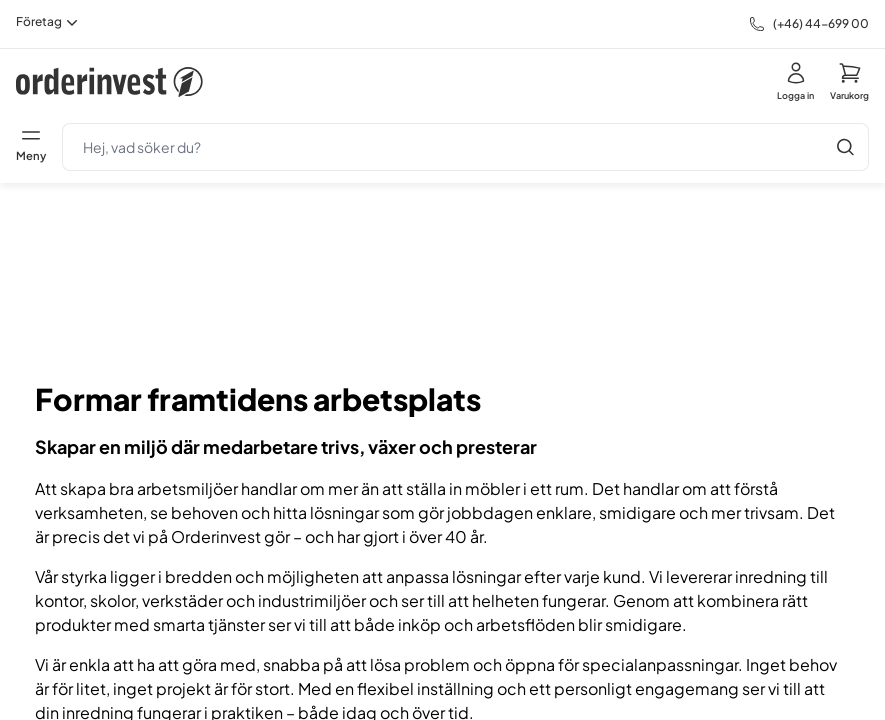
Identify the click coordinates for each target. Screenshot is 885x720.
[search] (442, 147)
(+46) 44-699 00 (821, 23)
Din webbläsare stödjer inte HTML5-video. (443, 274)
